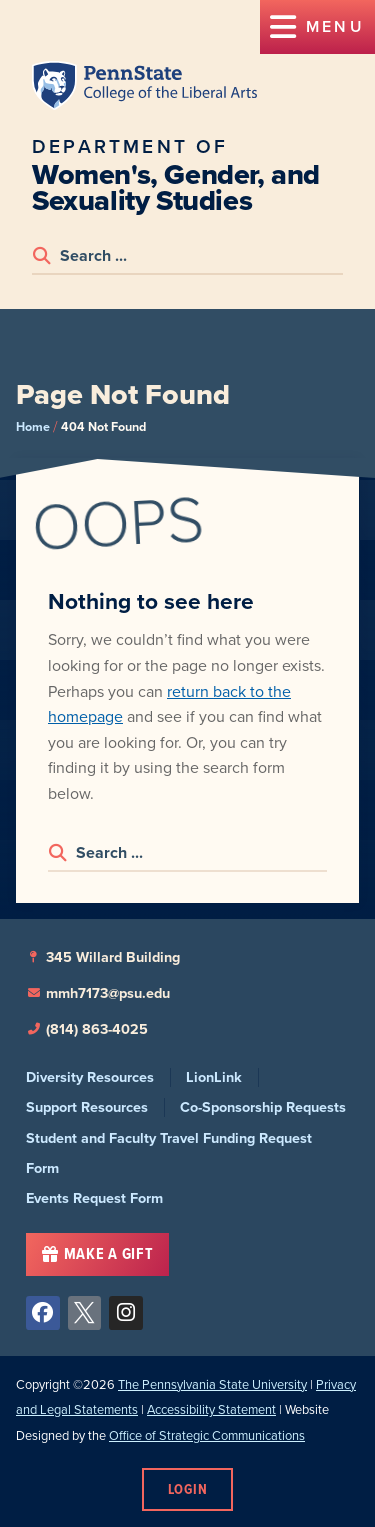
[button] (317, 27)
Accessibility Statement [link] (211, 1409)
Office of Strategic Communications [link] (207, 1435)
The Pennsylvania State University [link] (212, 1384)
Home (33, 426)
